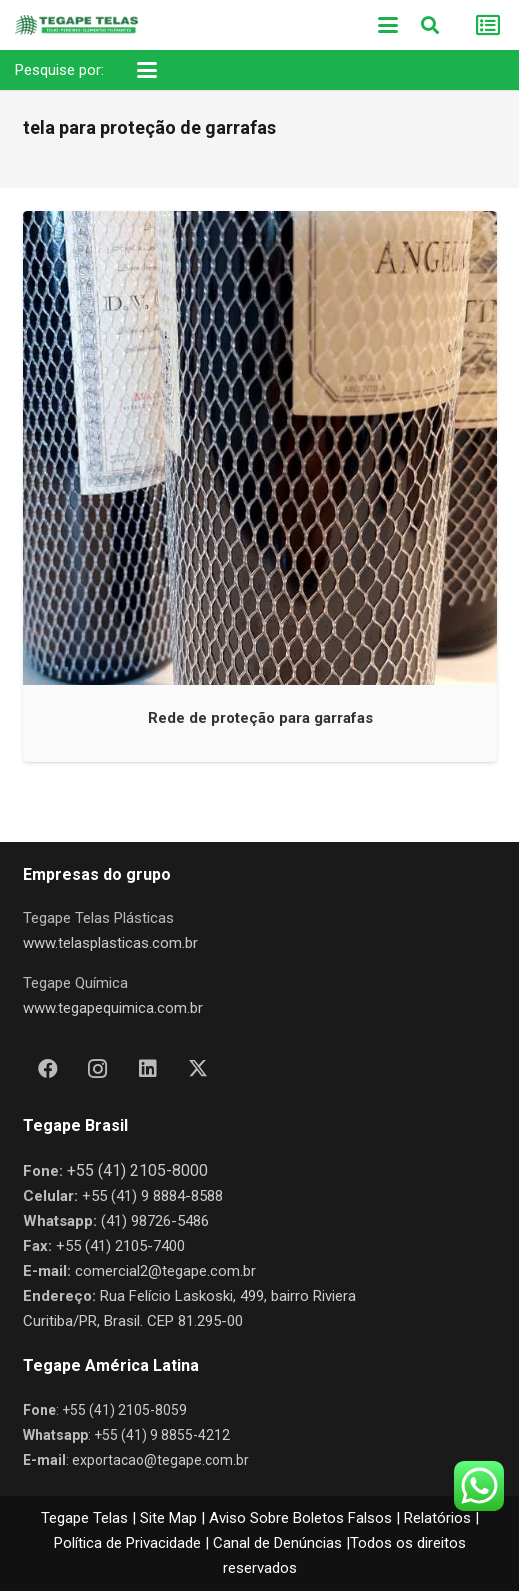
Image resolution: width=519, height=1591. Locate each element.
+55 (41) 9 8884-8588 (152, 1196)
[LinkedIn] (148, 1069)
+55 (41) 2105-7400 (120, 1246)
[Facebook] (48, 1069)
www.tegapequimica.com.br (113, 1008)
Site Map (168, 1518)
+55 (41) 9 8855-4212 (162, 1435)
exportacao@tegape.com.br (160, 1460)
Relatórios (437, 1518)
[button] (388, 25)
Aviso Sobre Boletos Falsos (300, 1518)
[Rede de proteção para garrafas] (260, 448)
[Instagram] (98, 1069)
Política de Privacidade (127, 1543)
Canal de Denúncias (277, 1543)
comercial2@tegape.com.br (165, 1271)
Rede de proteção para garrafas (259, 717)
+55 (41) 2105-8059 (124, 1410)
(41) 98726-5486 (155, 1221)
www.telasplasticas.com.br (110, 943)
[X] (198, 1069)
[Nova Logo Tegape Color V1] (76, 25)
